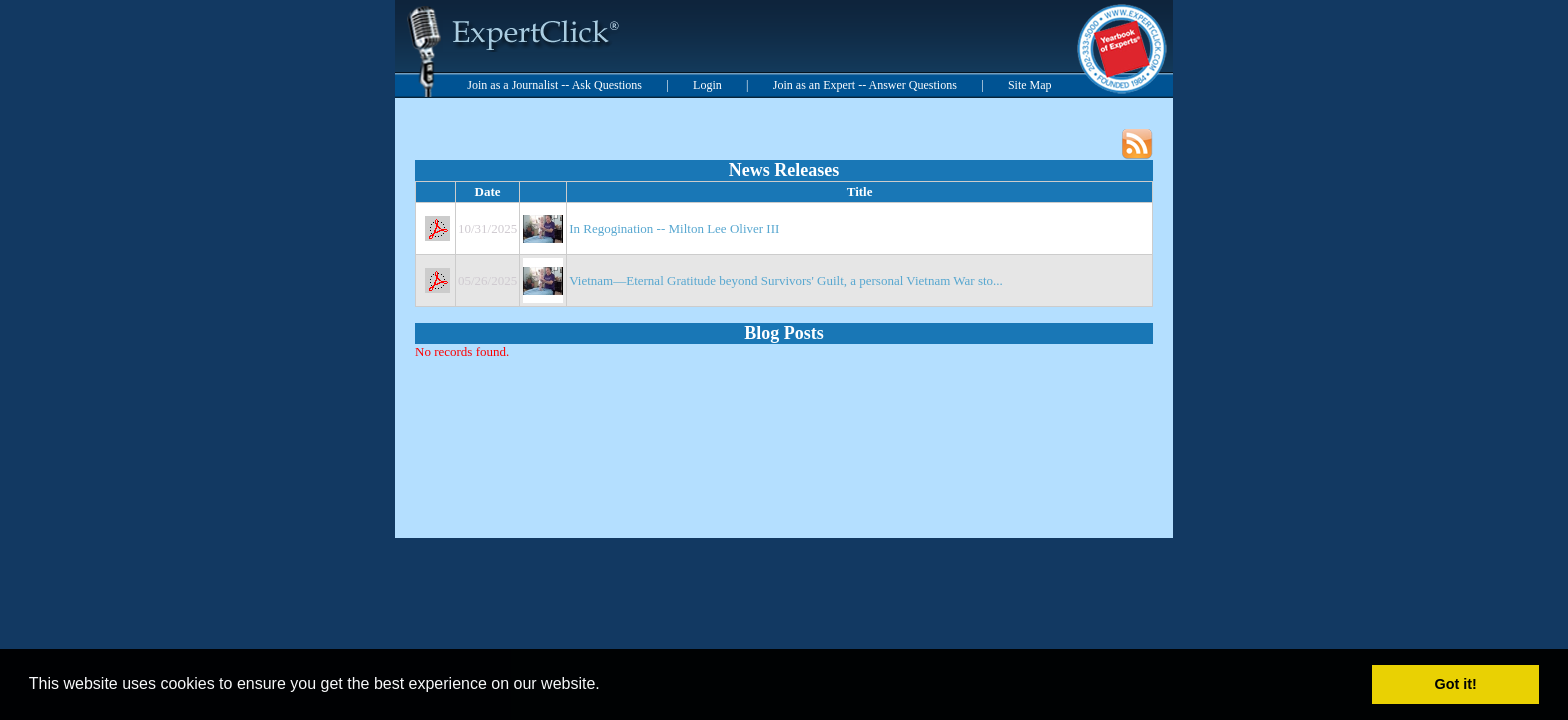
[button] (607, 686)
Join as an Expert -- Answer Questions (865, 85)
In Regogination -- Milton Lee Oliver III (674, 228)
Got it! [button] (1456, 684)
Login (707, 85)
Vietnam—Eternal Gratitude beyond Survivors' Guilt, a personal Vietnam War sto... (786, 280)
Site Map (1030, 85)
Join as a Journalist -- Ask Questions (554, 85)
